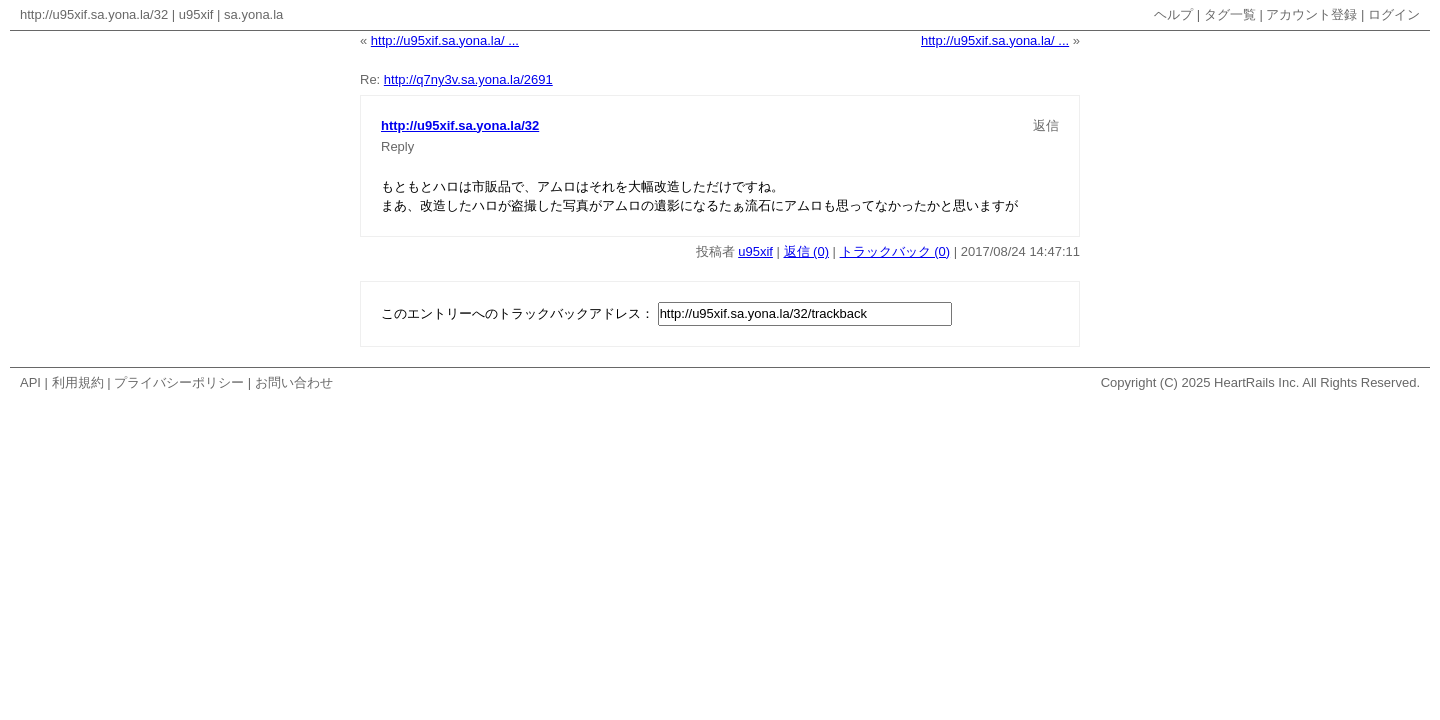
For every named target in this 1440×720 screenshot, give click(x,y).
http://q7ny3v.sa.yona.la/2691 (468, 79)
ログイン (1394, 14)
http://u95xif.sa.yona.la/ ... (445, 40)
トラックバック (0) (895, 251)
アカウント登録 (1311, 14)
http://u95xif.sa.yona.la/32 (94, 14)
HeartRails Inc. (1256, 382)
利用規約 (78, 382)
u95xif (196, 14)
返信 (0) (807, 251)
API (30, 382)
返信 (1046, 125)
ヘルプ (1173, 14)
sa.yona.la (253, 14)
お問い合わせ (294, 382)
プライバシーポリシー (179, 382)
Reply (397, 146)
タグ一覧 (1230, 14)
